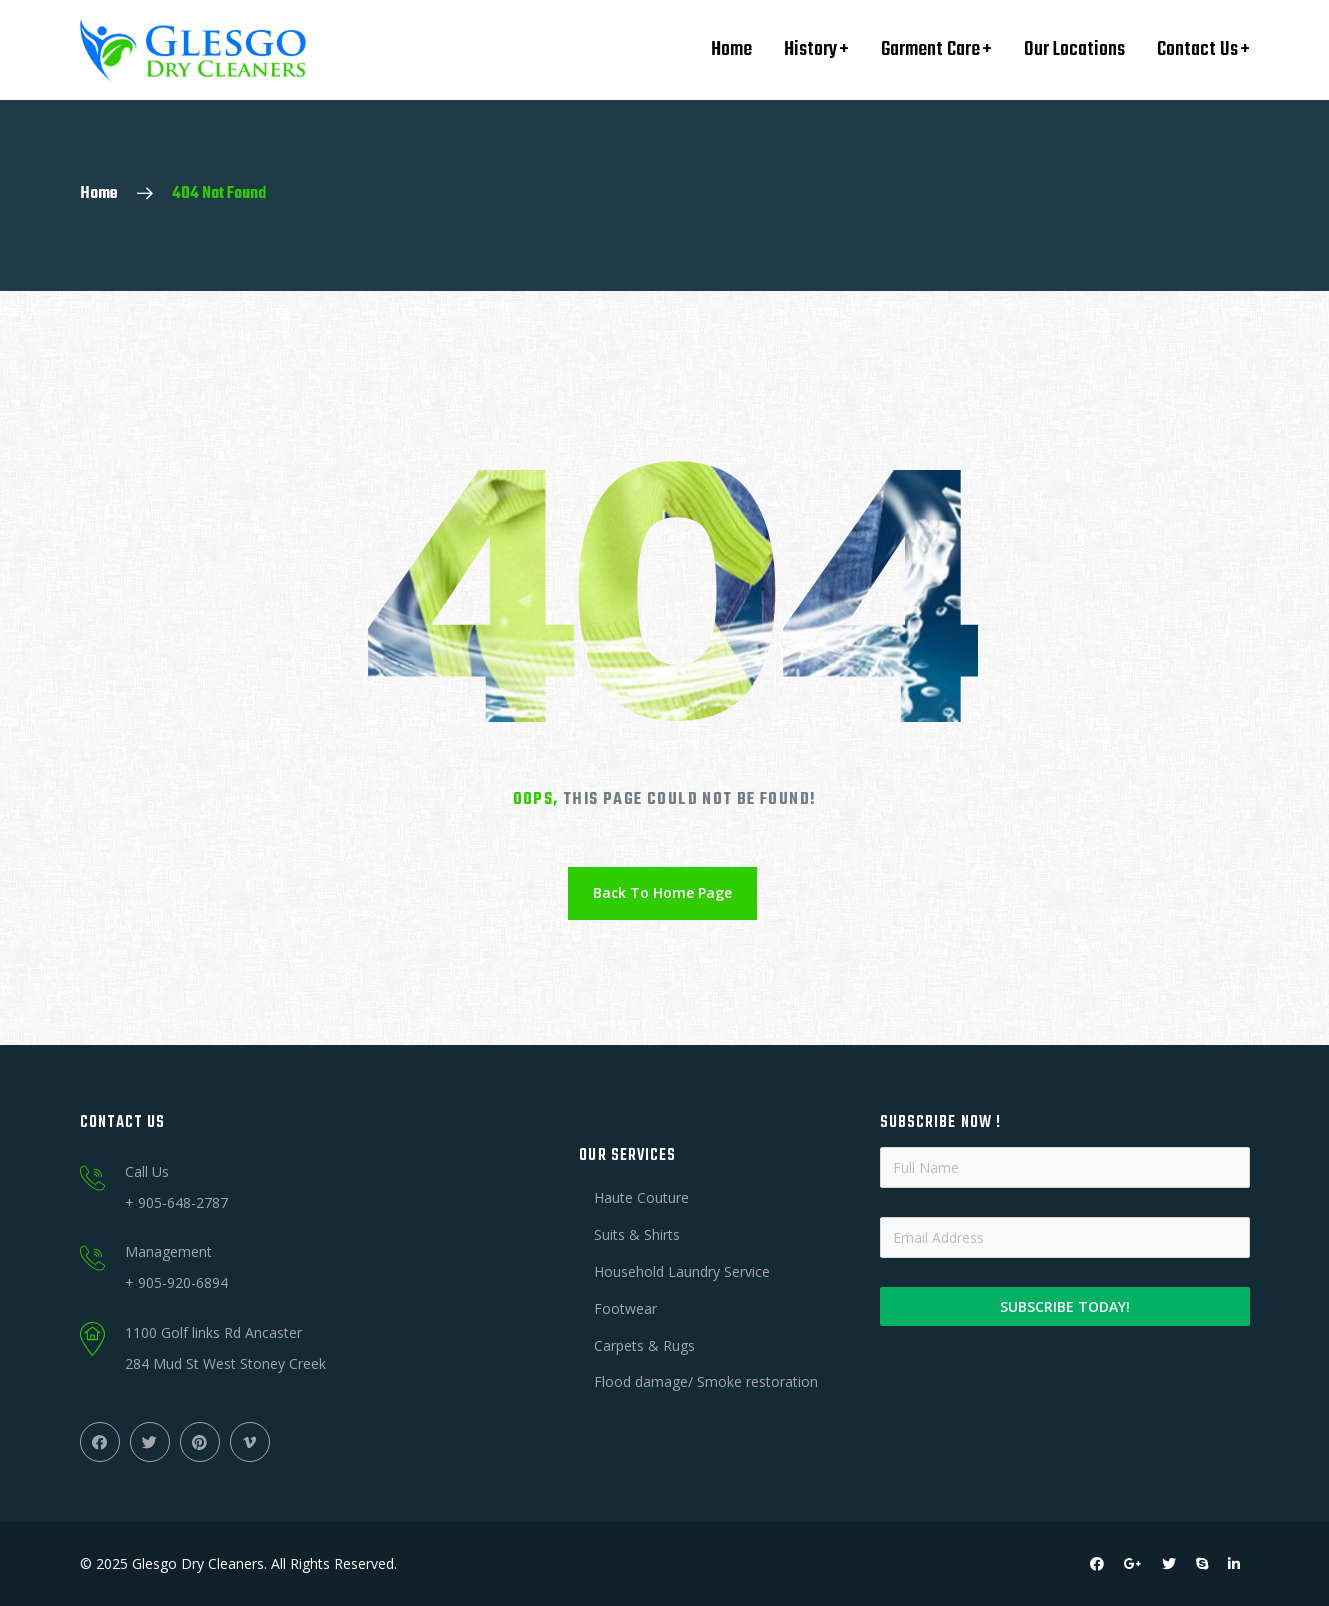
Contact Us (1197, 49)
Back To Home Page (662, 892)
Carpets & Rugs (644, 1345)
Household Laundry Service (682, 1271)
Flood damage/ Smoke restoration (706, 1381)
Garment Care (930, 49)
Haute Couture (641, 1197)
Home (731, 49)
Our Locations (1074, 49)
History (810, 49)
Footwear (625, 1308)
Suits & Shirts (637, 1234)
